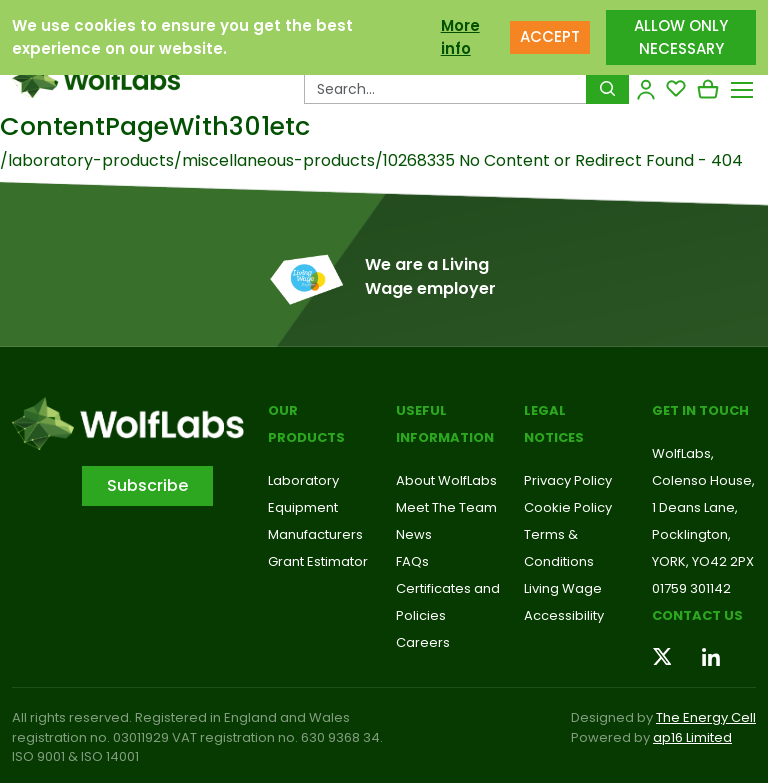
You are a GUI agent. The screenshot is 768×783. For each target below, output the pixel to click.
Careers (423, 642)
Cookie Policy (568, 507)
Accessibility (564, 615)
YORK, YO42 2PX (703, 561)
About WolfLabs (446, 480)
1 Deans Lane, (695, 507)
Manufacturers (315, 534)
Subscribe (147, 485)
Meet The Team (446, 507)
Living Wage (563, 588)
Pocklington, (691, 534)
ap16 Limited (692, 737)
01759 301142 (691, 588)
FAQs (412, 561)
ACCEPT (550, 35)
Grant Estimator (318, 561)
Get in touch (700, 410)
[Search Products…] (445, 89)
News (414, 534)
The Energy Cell (706, 717)
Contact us (697, 615)
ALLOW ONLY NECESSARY (681, 36)
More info (460, 36)
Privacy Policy (568, 480)
